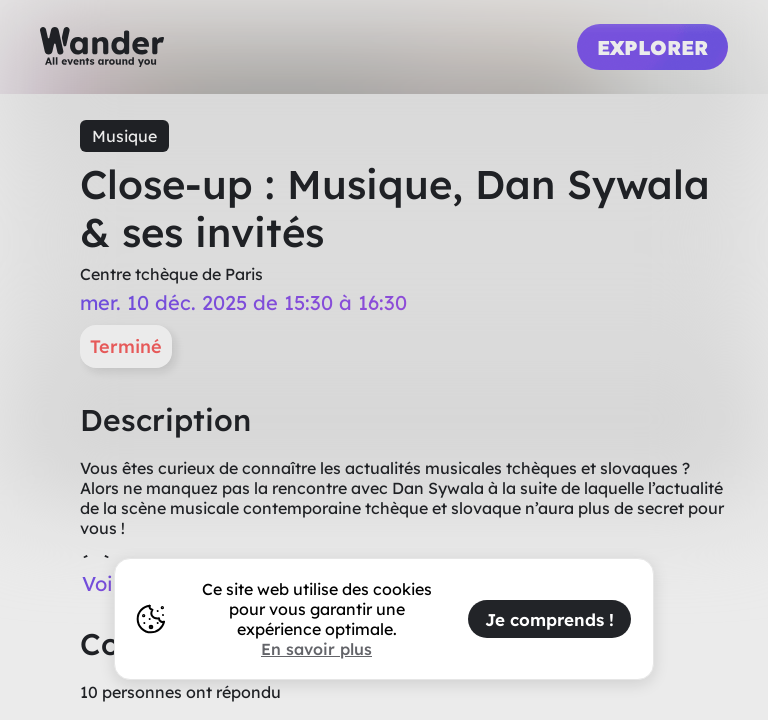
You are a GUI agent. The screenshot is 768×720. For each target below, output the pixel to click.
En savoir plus (316, 649)
